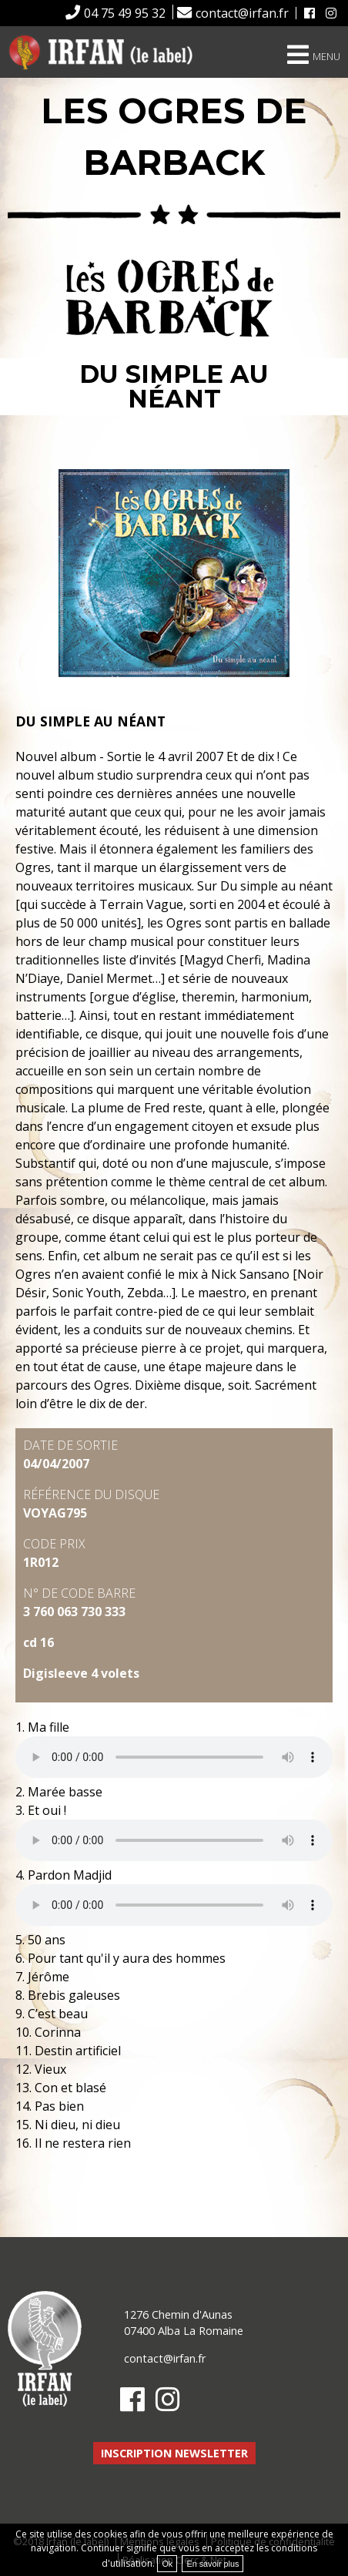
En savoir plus (212, 2563)
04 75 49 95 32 (125, 13)
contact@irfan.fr (242, 13)
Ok (167, 2563)
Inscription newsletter (174, 2453)
